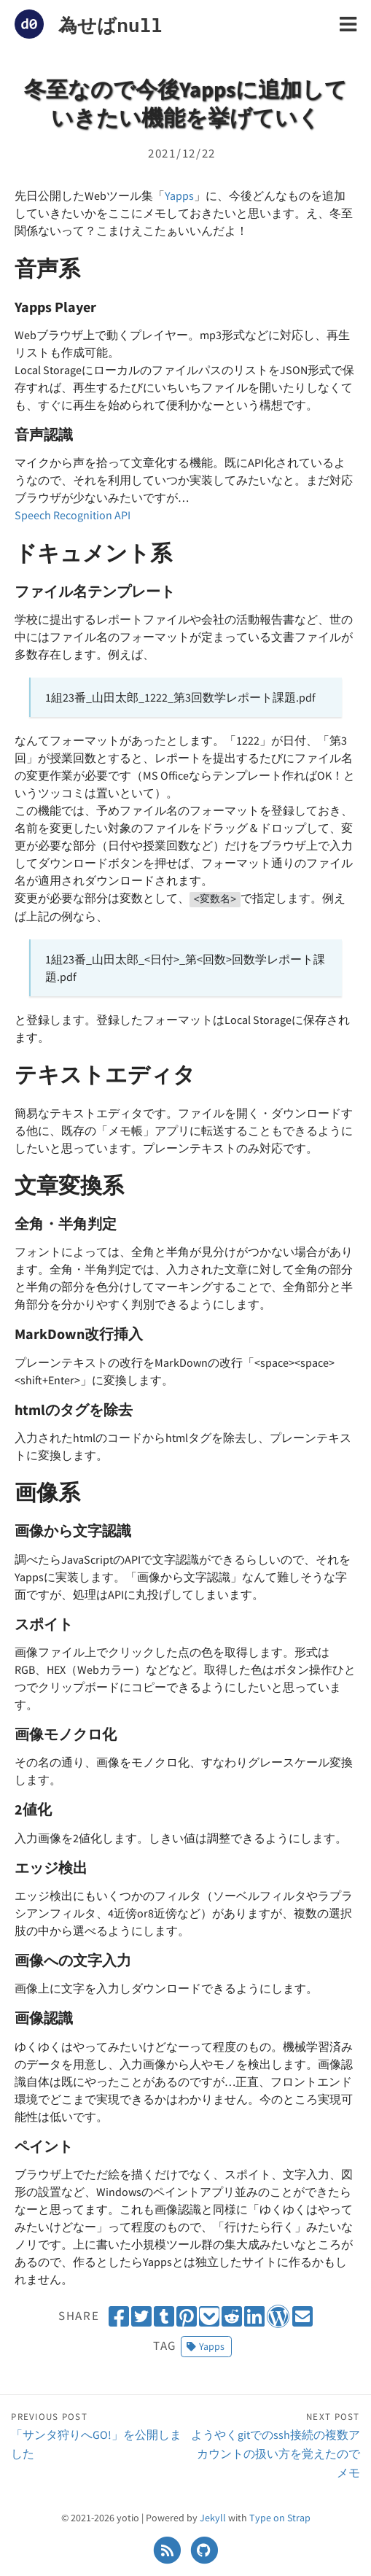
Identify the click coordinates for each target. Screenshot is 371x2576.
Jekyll (213, 2517)
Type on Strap (280, 2517)
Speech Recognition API (72, 515)
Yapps (179, 195)
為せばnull (110, 24)
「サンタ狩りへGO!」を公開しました (98, 2435)
